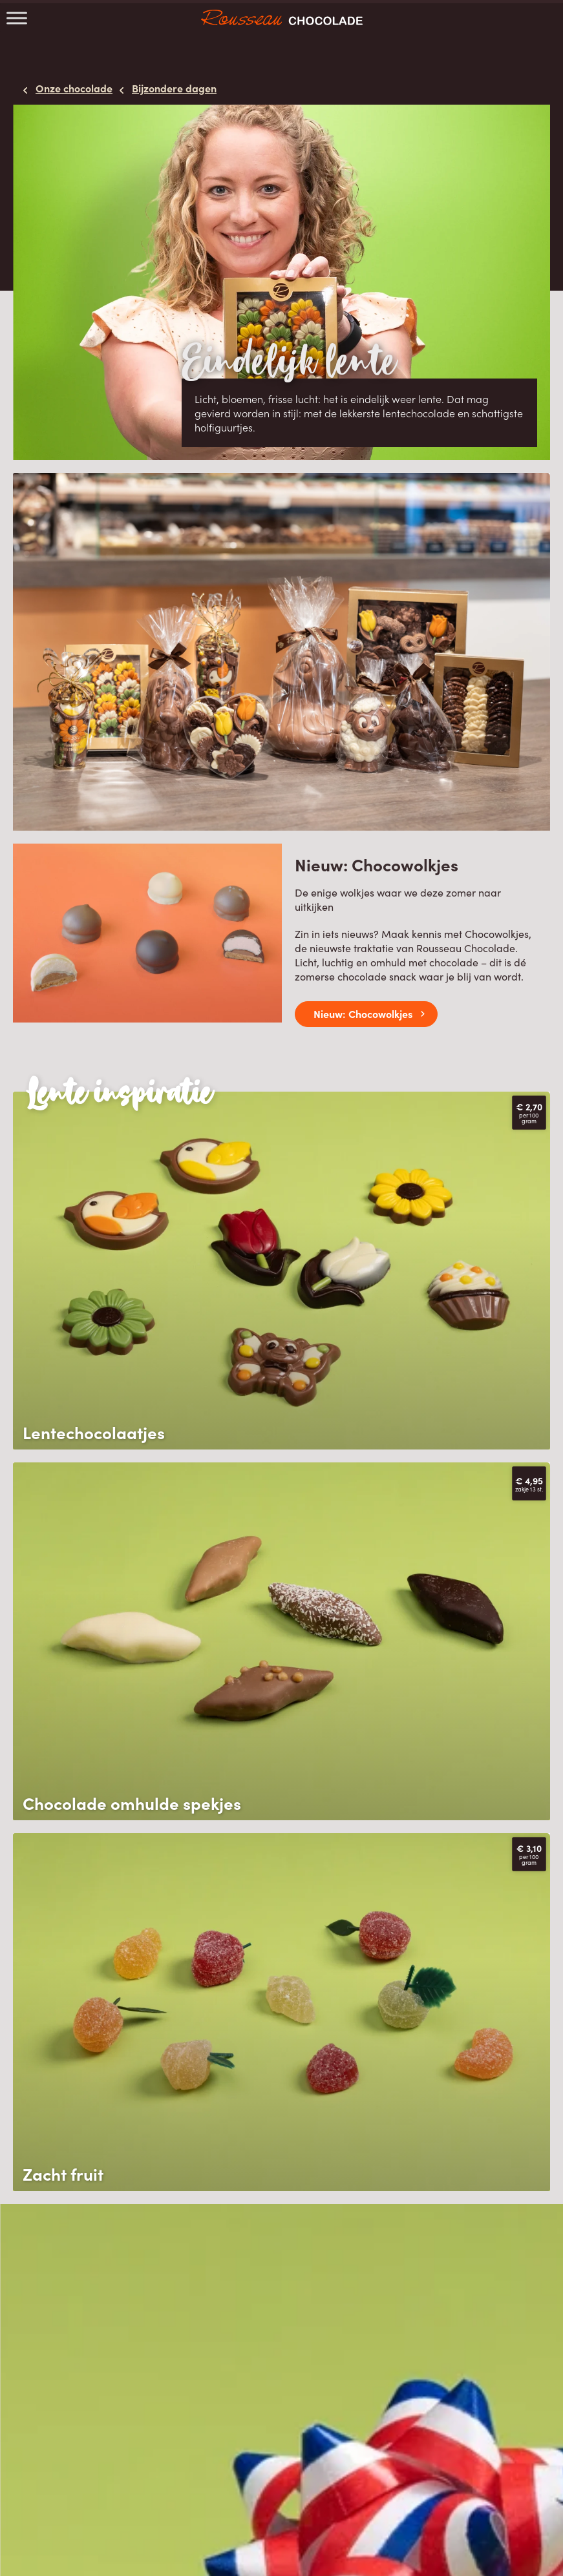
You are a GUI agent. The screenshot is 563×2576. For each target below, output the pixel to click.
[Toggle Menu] (16, 18)
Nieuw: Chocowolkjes (362, 1013)
